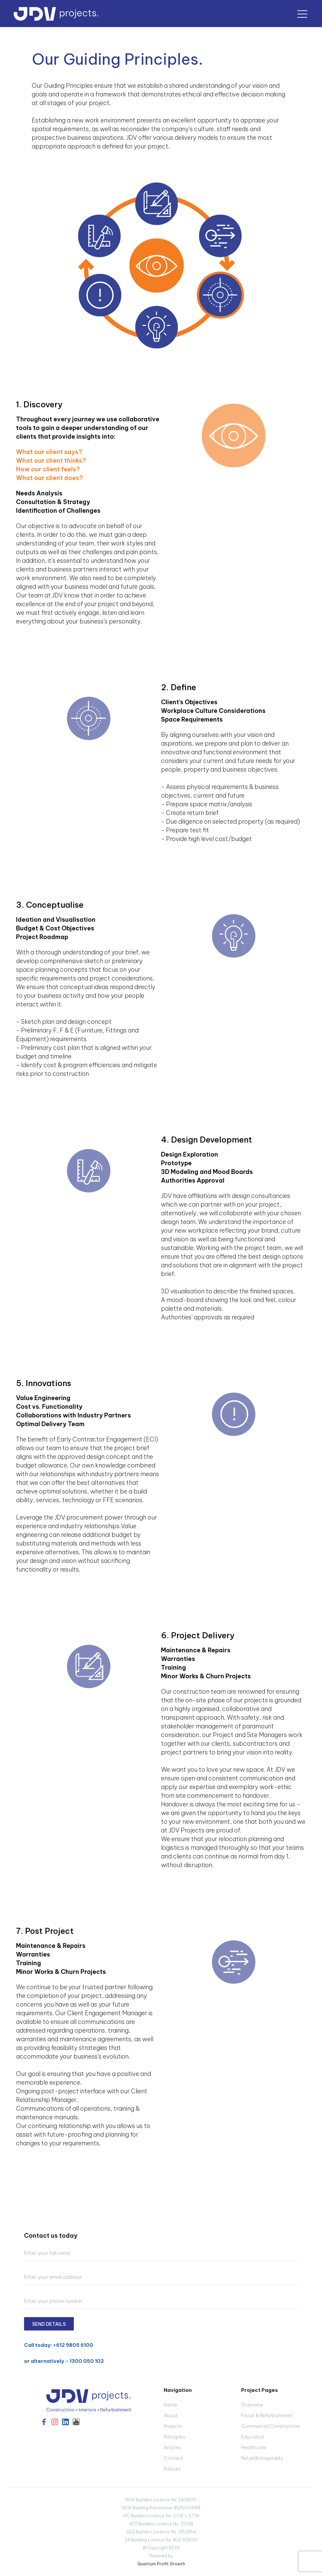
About (171, 2416)
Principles (174, 2437)
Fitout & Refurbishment (267, 2416)
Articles (172, 2448)
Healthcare (253, 2448)
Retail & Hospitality (262, 2458)
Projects (173, 2426)
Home (170, 2405)
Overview (252, 2405)
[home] (56, 13)
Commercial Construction (270, 2426)
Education (252, 2437)
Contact (173, 2458)
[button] (302, 13)
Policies (172, 2469)
